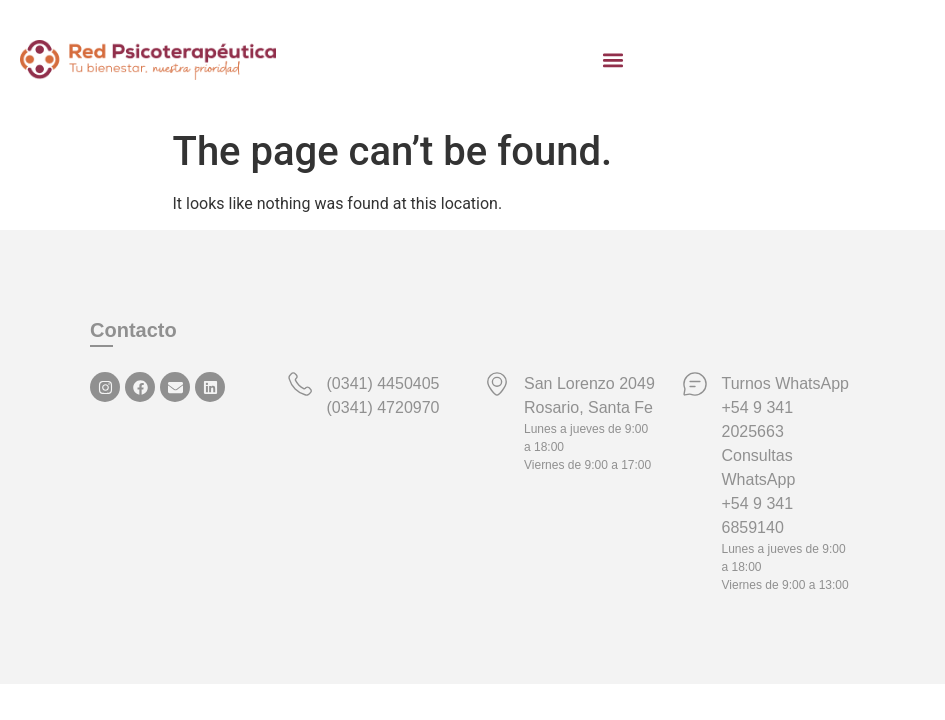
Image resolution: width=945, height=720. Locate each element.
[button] (613, 60)
